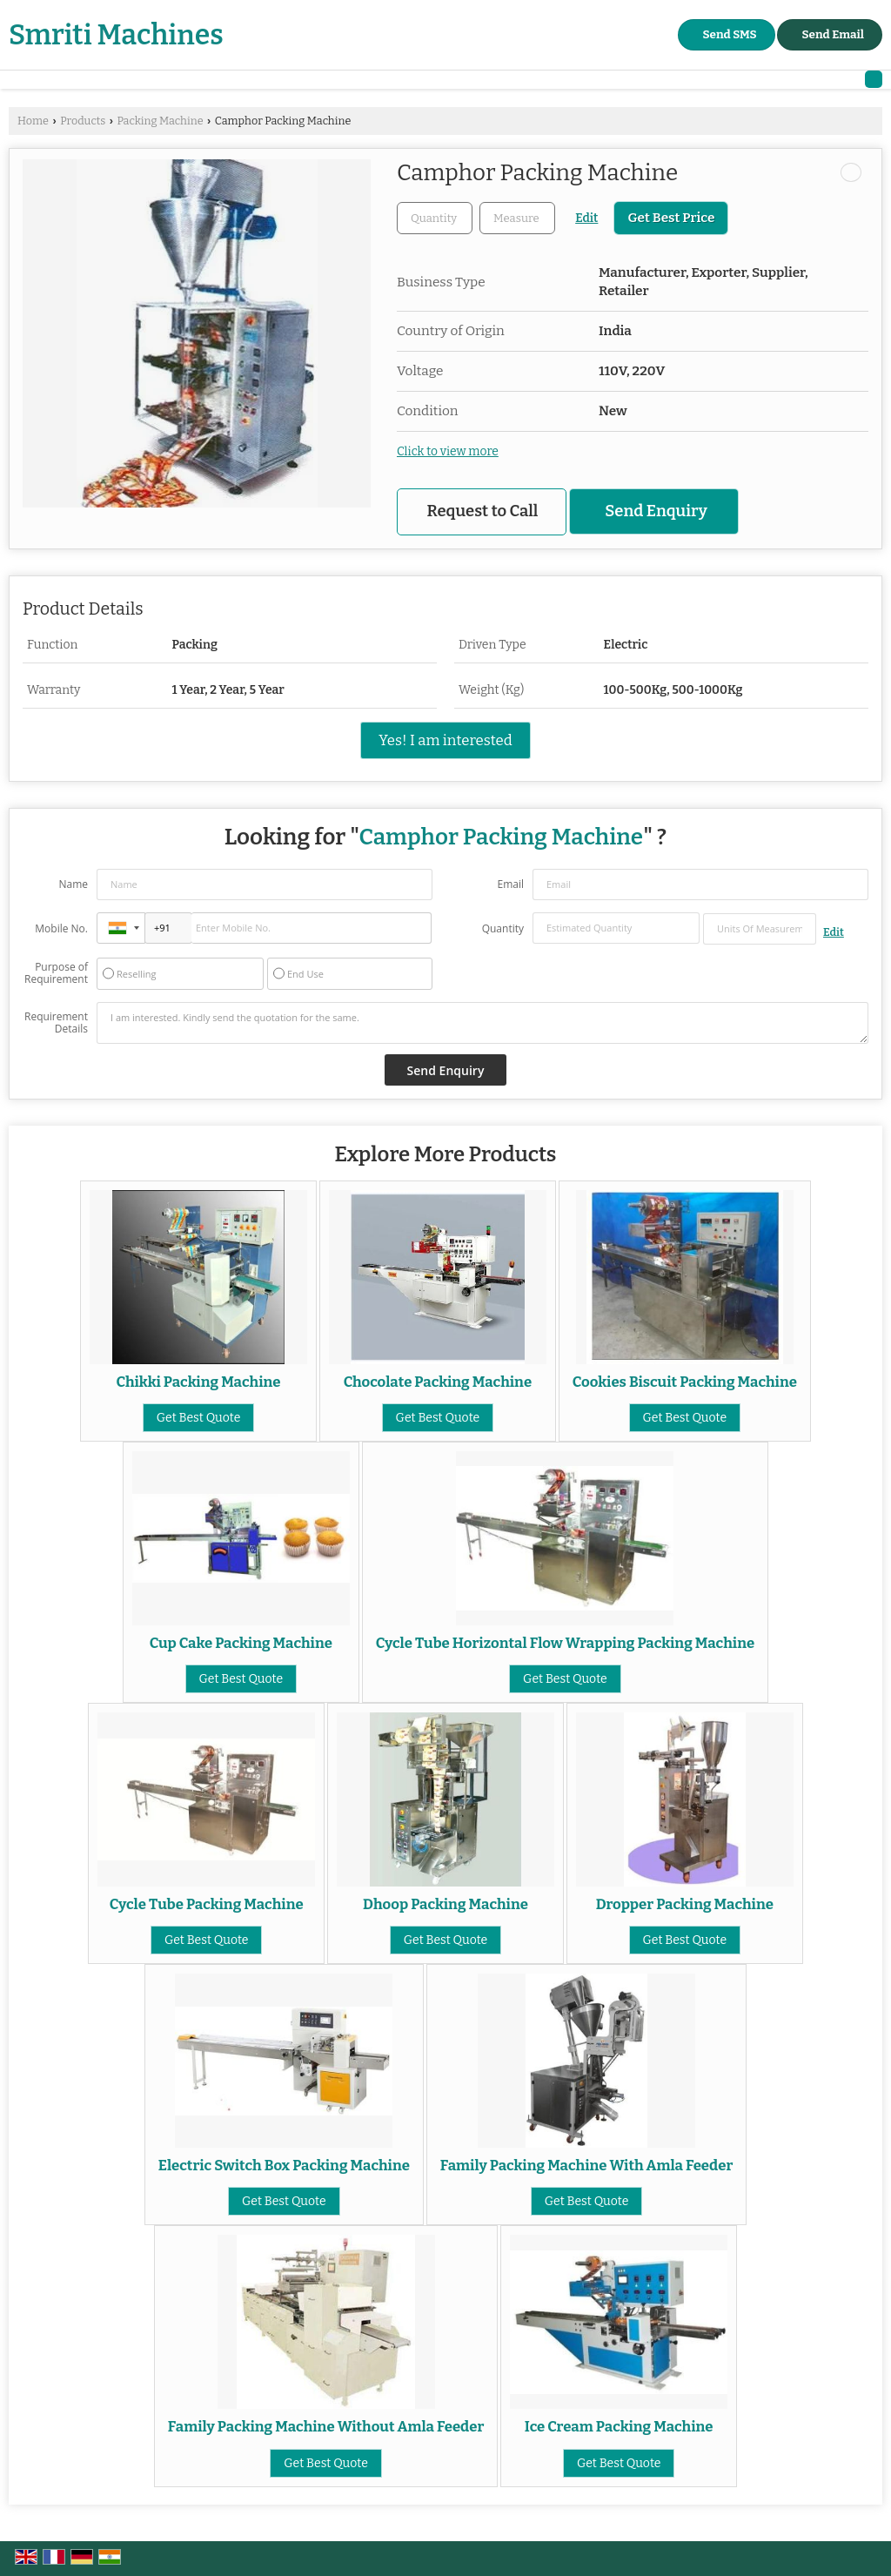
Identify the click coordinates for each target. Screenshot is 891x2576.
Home (33, 120)
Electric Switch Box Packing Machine (284, 2165)
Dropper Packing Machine (685, 1904)
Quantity (503, 928)
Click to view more (448, 451)
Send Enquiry (656, 511)
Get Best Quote (199, 1417)
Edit (586, 218)
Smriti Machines (116, 35)
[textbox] (517, 218)
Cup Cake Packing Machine (241, 1642)
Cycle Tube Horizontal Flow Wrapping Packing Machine (565, 1642)
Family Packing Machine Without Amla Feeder (326, 2426)
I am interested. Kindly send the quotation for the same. (482, 1023)
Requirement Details (56, 1023)
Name (73, 884)
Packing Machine (160, 120)
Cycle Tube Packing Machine (207, 1904)
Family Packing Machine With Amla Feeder (587, 2165)
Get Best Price (670, 217)
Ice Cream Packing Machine (619, 2426)
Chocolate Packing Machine (438, 1381)
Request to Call (483, 511)
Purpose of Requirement (56, 973)
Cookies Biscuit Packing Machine (685, 1381)
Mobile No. (61, 928)
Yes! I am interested (445, 740)
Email (510, 884)
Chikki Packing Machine (199, 1381)
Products (82, 120)
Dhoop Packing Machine (445, 1904)
